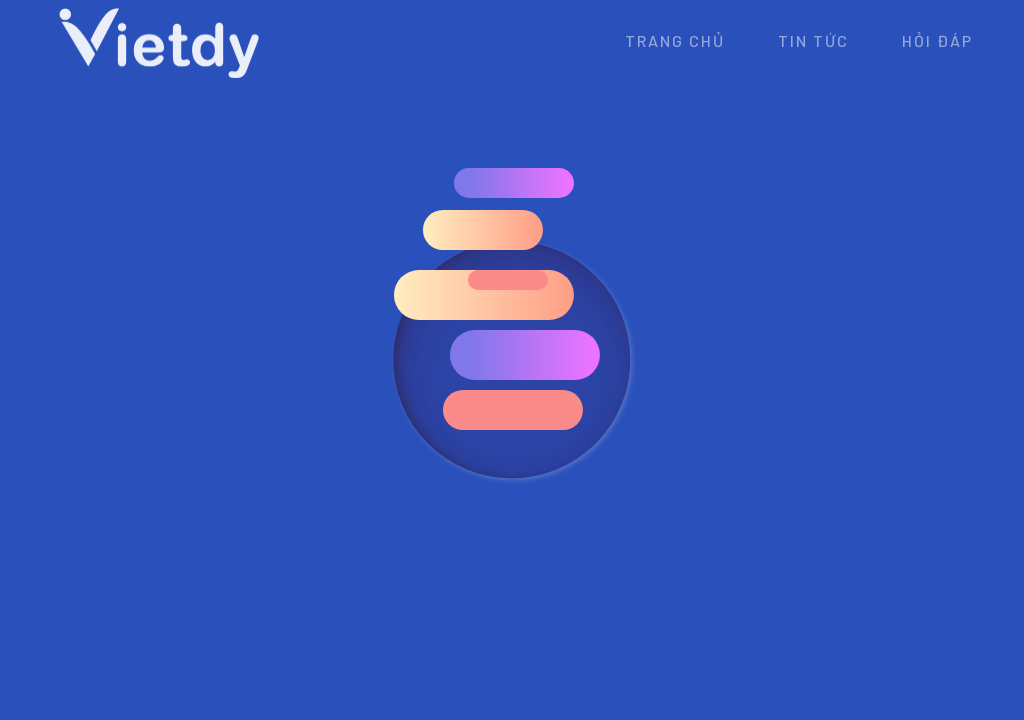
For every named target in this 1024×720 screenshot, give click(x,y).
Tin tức (813, 40)
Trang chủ (675, 40)
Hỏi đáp (937, 40)
